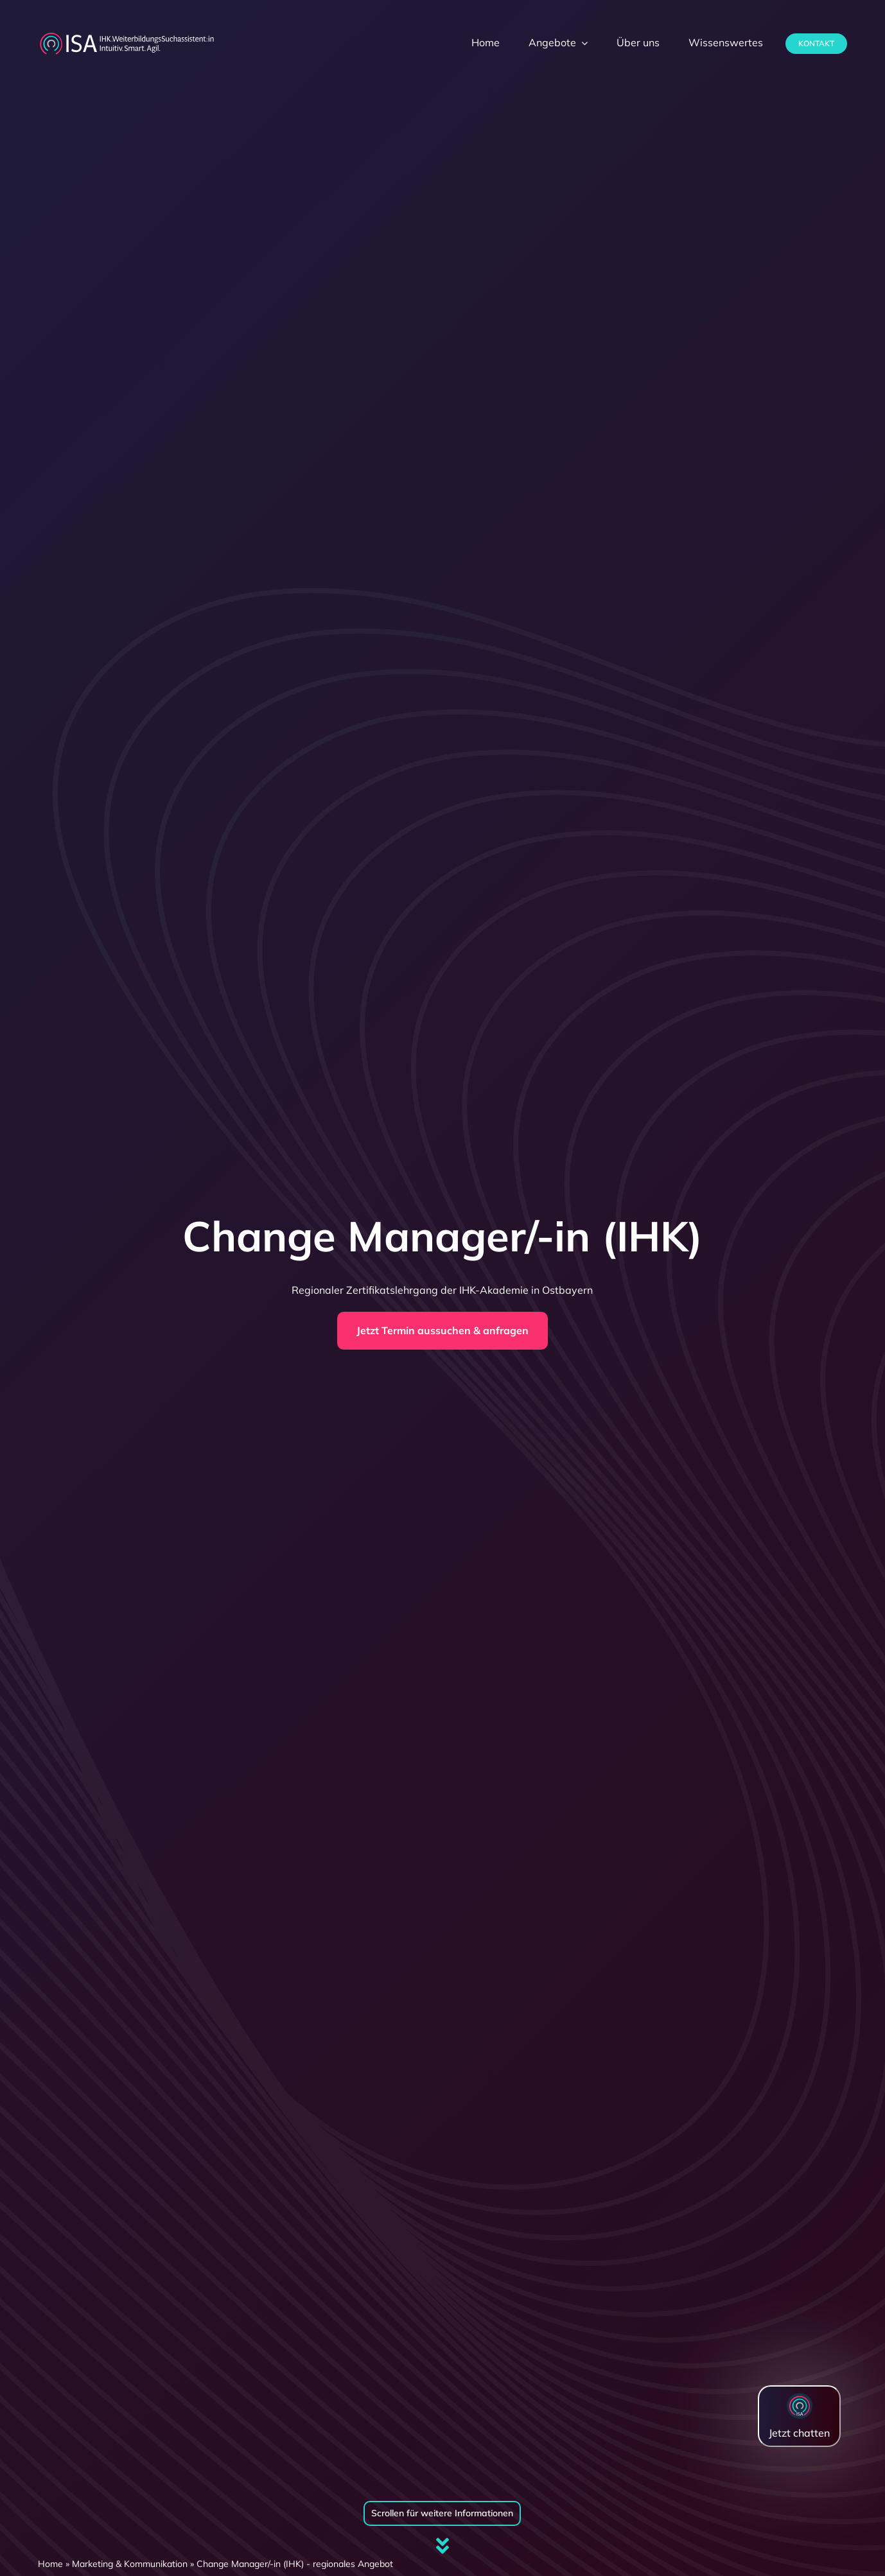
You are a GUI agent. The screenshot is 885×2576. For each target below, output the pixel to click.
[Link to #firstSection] (442, 2546)
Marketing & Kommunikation (130, 2564)
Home (50, 2564)
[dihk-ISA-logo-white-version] (127, 36)
